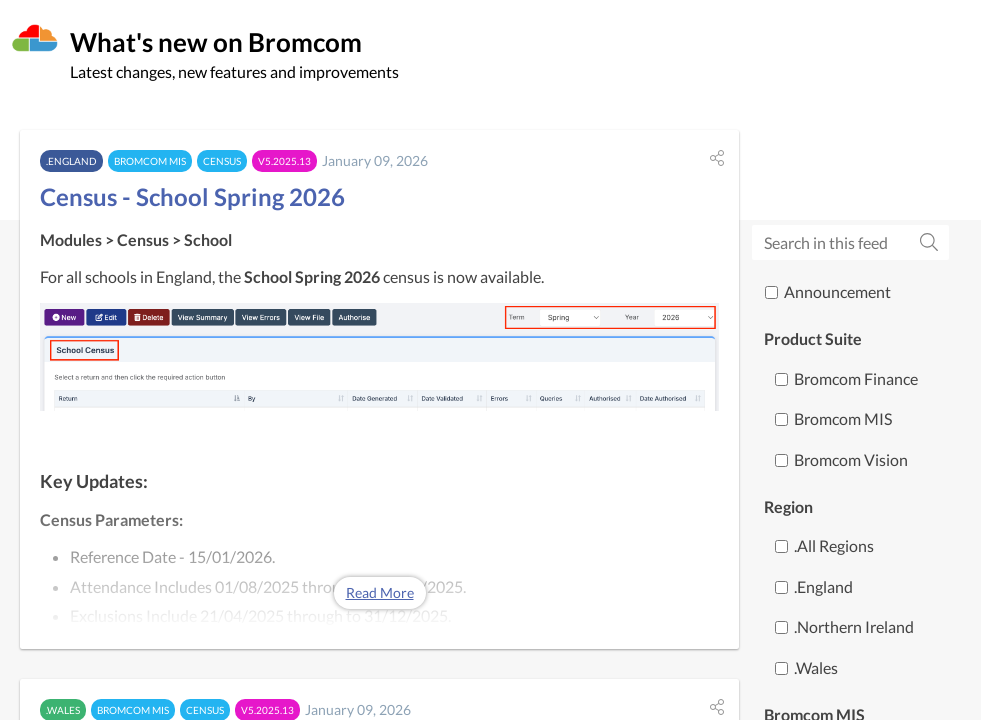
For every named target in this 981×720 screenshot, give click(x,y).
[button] (717, 158)
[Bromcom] (35, 39)
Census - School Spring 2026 (192, 196)
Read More (380, 592)
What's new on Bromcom (216, 42)
